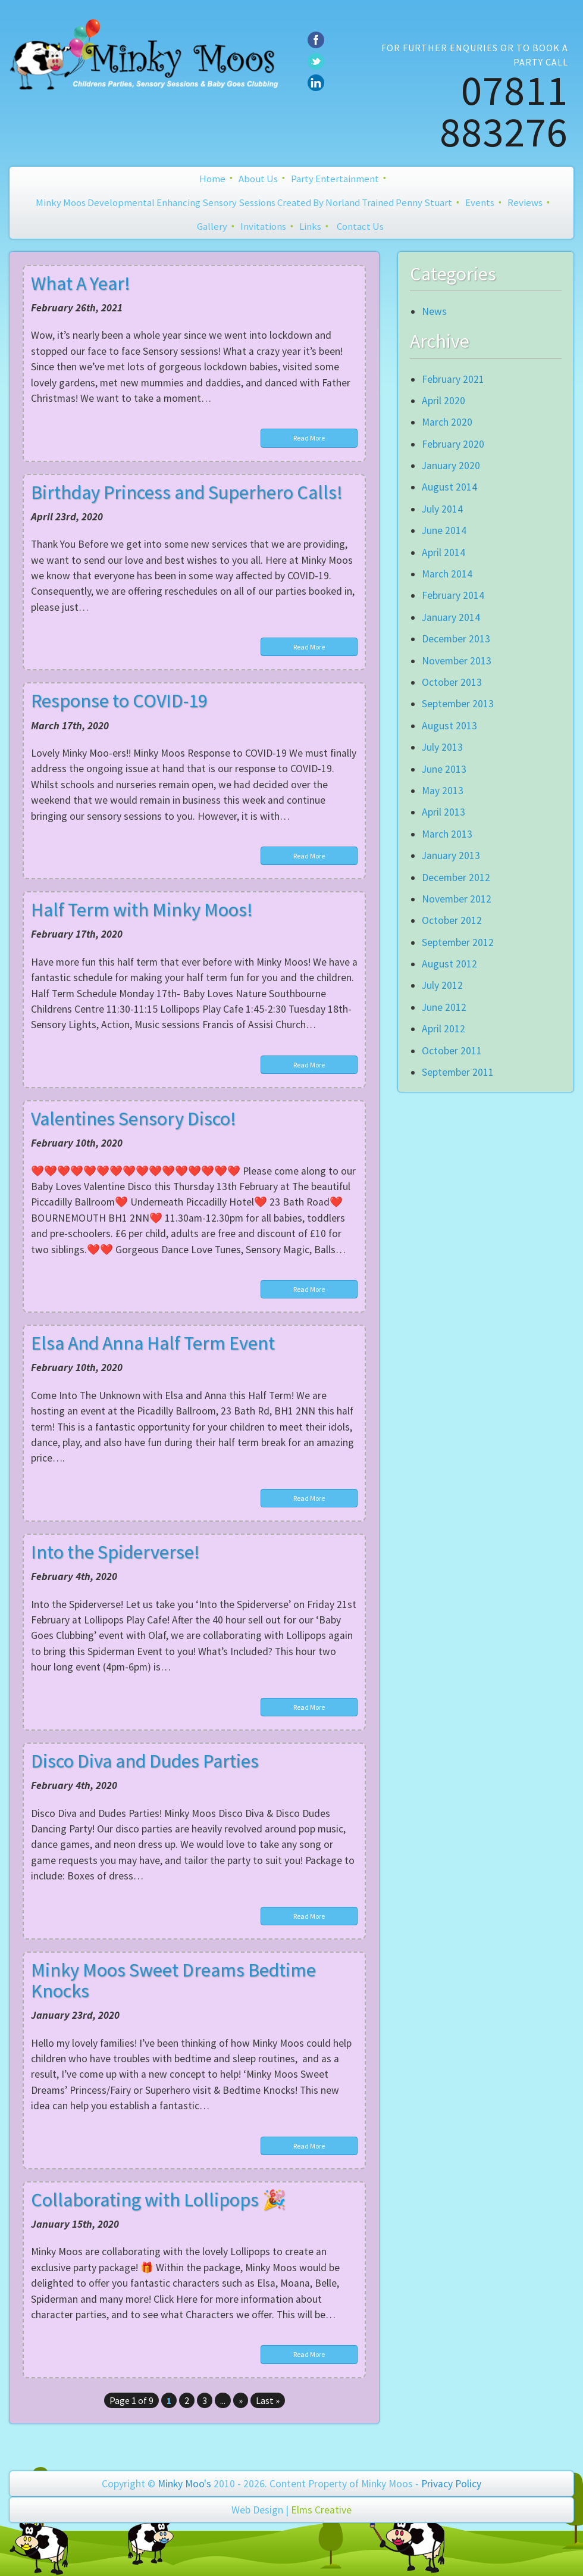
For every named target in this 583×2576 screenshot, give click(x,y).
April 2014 (443, 552)
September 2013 (458, 703)
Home (212, 178)
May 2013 (442, 790)
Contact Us (360, 226)
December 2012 (456, 877)
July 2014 (442, 509)
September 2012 (458, 942)
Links (310, 226)
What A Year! (80, 283)
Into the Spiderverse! (115, 1552)
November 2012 (456, 898)
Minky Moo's (184, 2483)
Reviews (525, 202)
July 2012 (442, 985)
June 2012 (444, 1007)
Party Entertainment (335, 178)
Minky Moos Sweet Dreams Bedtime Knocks (173, 1980)
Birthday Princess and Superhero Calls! (187, 492)
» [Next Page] (241, 2400)
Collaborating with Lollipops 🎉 (158, 2200)
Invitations (263, 226)
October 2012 (452, 920)
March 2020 (447, 422)
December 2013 (456, 638)
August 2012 (449, 963)
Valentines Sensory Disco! (133, 1119)
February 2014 (453, 595)
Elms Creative (321, 2509)
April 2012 (443, 1028)
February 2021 (453, 379)
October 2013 (452, 682)
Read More (309, 437)
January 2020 (451, 465)
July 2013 (442, 747)
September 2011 (458, 1072)
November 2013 (456, 660)
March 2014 (447, 573)
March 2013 (447, 834)
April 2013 (443, 812)
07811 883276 (504, 111)
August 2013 (449, 725)
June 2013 (444, 769)
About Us (258, 178)
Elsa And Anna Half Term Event (153, 1343)
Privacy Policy (451, 2483)
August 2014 (449, 487)
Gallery (212, 226)
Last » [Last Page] (268, 2400)
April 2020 (443, 400)
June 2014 (444, 530)
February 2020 (453, 444)
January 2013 (451, 855)
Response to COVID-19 (119, 701)
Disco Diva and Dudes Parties (145, 1761)
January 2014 (451, 617)
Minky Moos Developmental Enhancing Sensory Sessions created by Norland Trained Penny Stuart (244, 202)
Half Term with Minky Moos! (142, 910)
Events (479, 202)
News (434, 311)
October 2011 (452, 1050)
